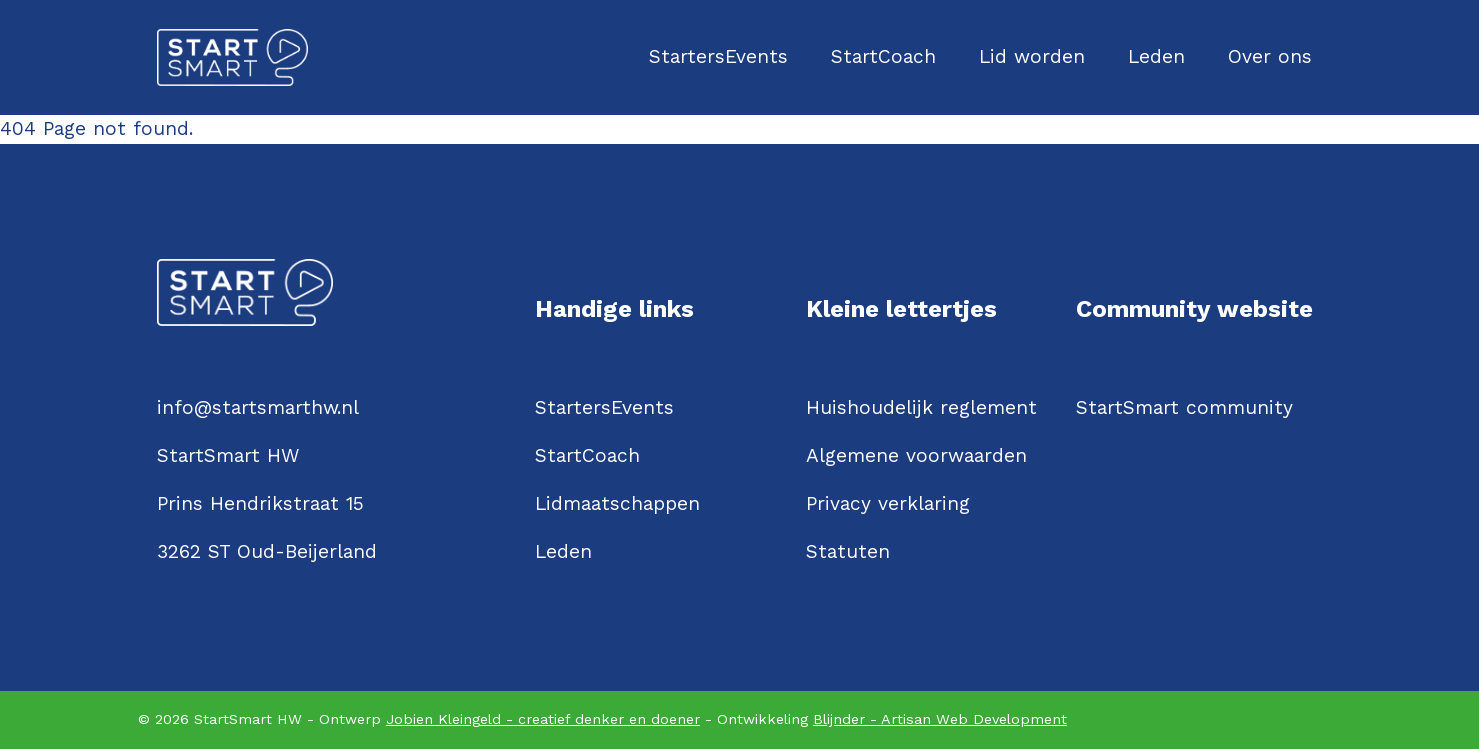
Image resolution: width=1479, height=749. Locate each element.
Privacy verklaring (888, 503)
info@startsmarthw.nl (258, 407)
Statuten (848, 551)
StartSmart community (1184, 407)
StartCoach (883, 56)
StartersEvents (718, 56)
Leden (1156, 56)
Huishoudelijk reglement (921, 407)
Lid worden (1032, 56)
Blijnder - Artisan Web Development (940, 719)
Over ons (1270, 56)
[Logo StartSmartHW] (232, 58)
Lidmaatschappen (617, 503)
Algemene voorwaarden (916, 455)
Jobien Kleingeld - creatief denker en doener (543, 719)
